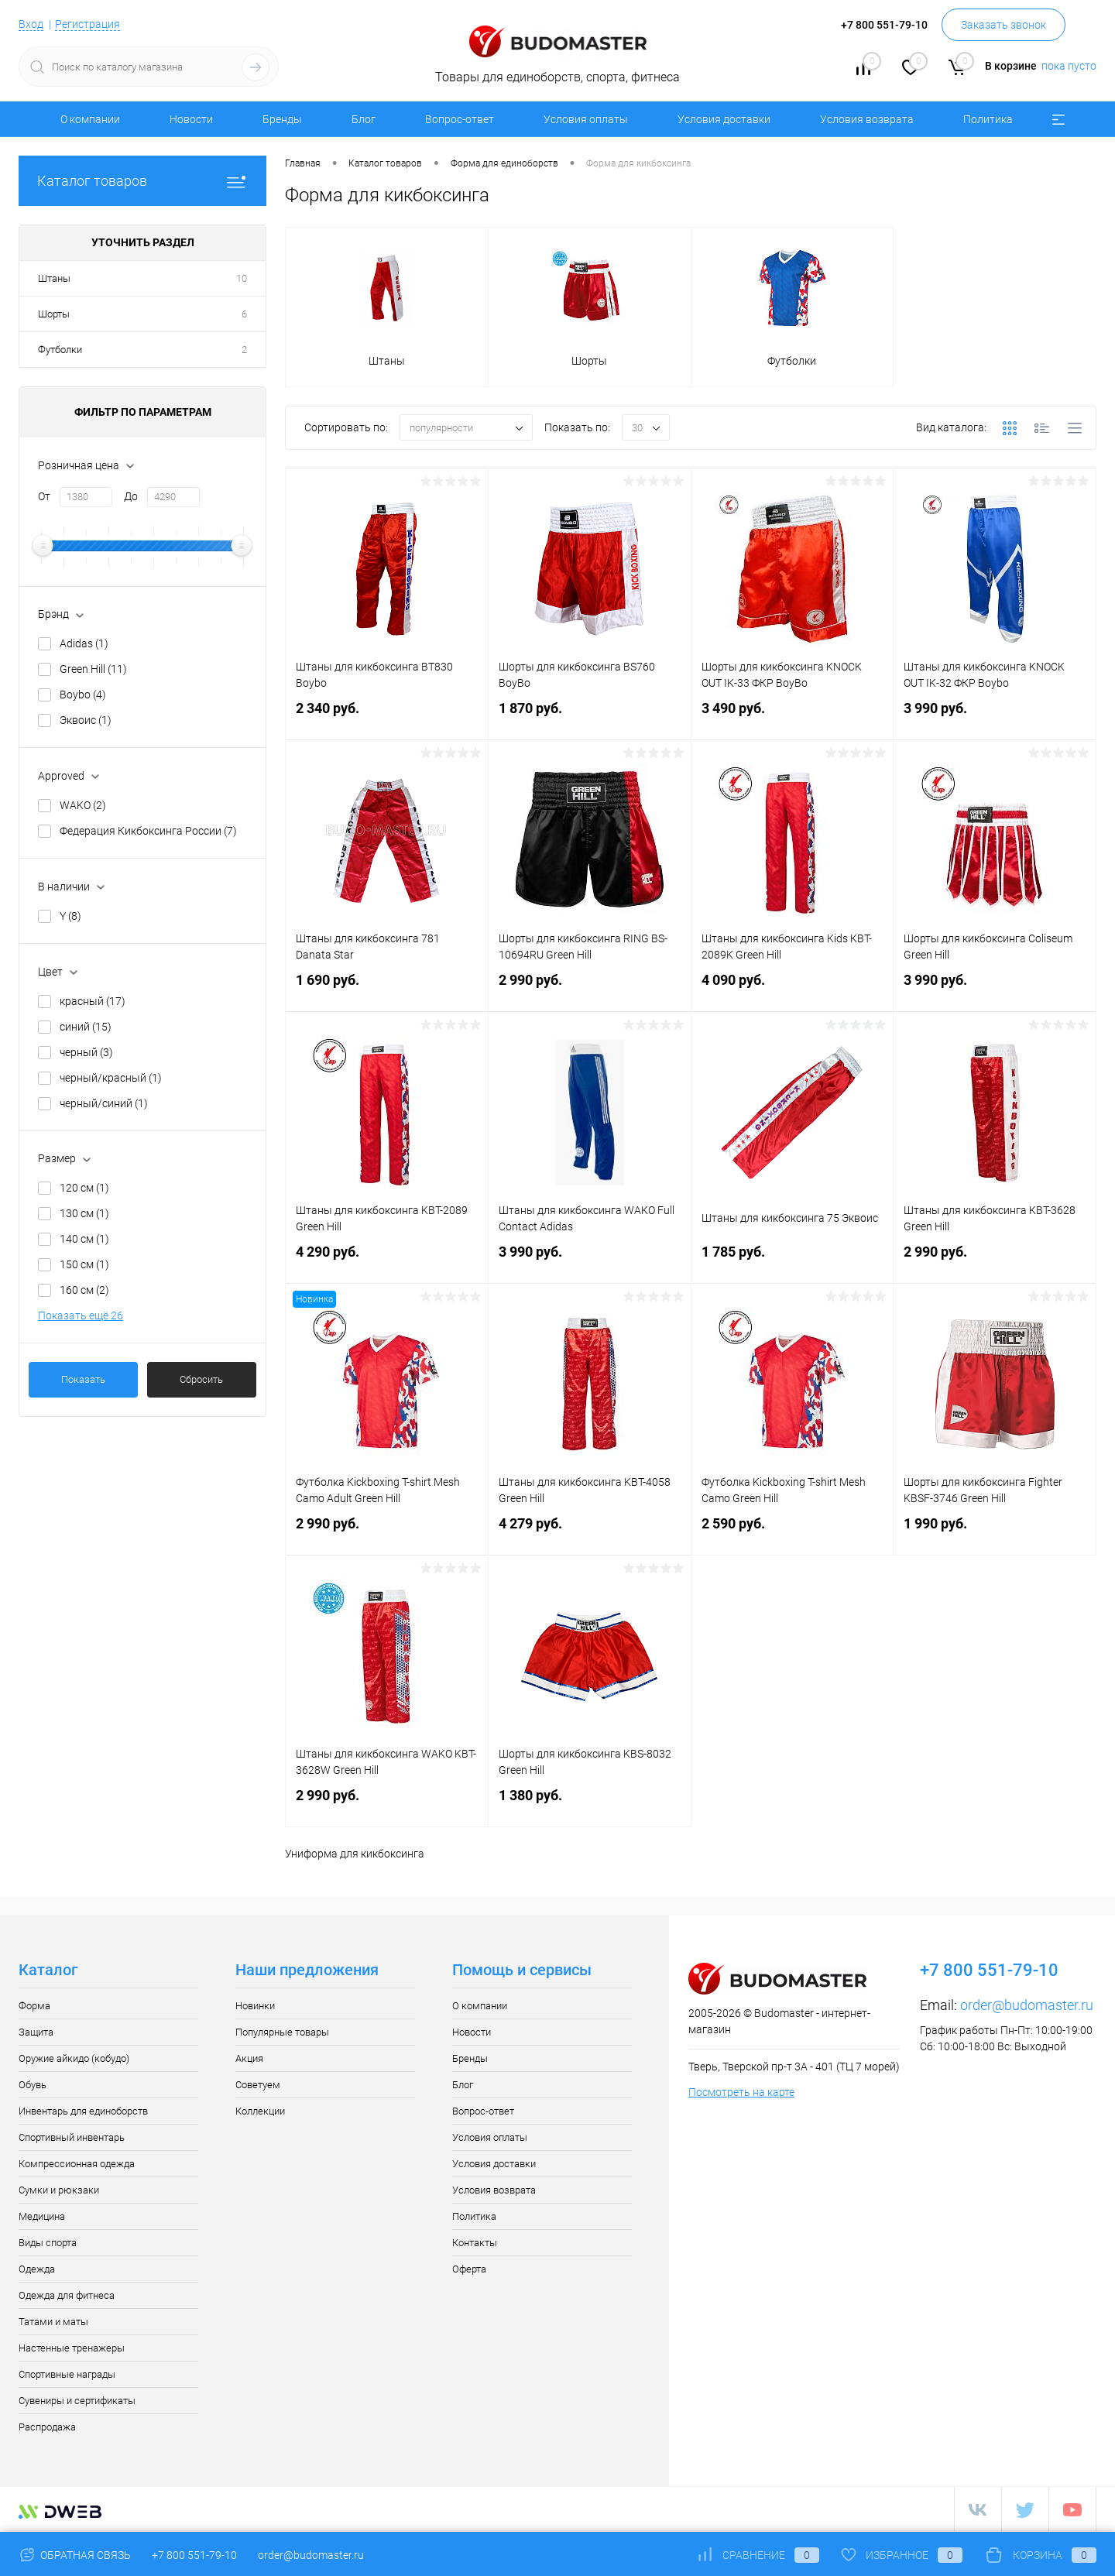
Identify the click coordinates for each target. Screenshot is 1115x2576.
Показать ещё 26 (80, 1315)
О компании (90, 119)
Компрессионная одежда (77, 2164)
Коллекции (260, 2111)
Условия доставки (724, 119)
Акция (249, 2058)
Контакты (474, 2242)
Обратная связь (75, 2555)
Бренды (282, 119)
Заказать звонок (1003, 25)
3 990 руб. (995, 717)
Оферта (469, 2269)
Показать (83, 1379)
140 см (84, 1239)
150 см (84, 1264)
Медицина (42, 2216)
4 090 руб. (792, 989)
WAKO (83, 805)
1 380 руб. (590, 1804)
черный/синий (104, 1103)
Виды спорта (48, 2242)
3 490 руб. (792, 717)
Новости (191, 119)
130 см (84, 1213)
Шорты (54, 314)
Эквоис (86, 720)
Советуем (257, 2085)
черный (86, 1052)
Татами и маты (53, 2321)
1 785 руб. (792, 1260)
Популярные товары (282, 2032)
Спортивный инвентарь (72, 2137)
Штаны (54, 278)
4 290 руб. (387, 1260)
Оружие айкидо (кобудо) (74, 2058)
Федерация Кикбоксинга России (148, 831)
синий (86, 1026)
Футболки (60, 349)
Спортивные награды (67, 2374)
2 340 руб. (387, 717)
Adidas (84, 643)
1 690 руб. (387, 989)
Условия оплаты (586, 119)
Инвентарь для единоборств (83, 2111)
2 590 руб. (792, 1532)
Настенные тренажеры (72, 2348)
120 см (84, 1188)
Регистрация (87, 24)
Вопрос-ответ (459, 119)
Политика (988, 119)
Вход (31, 24)
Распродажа (47, 2427)
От (44, 496)
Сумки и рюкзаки (59, 2190)
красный (92, 1001)
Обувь (32, 2085)
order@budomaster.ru (1026, 2005)
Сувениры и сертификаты (77, 2400)
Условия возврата (867, 119)
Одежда (37, 2269)
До (131, 496)
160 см (84, 1290)
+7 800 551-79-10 (194, 2555)
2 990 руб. (590, 989)
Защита (36, 2032)
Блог (364, 119)
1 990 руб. (995, 1532)
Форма (34, 2006)
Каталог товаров (142, 181)
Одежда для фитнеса (67, 2295)
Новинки (255, 2006)
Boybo (83, 694)
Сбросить (201, 1379)
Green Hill (93, 669)
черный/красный (111, 1078)
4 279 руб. (590, 1532)
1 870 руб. (590, 717)
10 (241, 278)
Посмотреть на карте (741, 2092)
